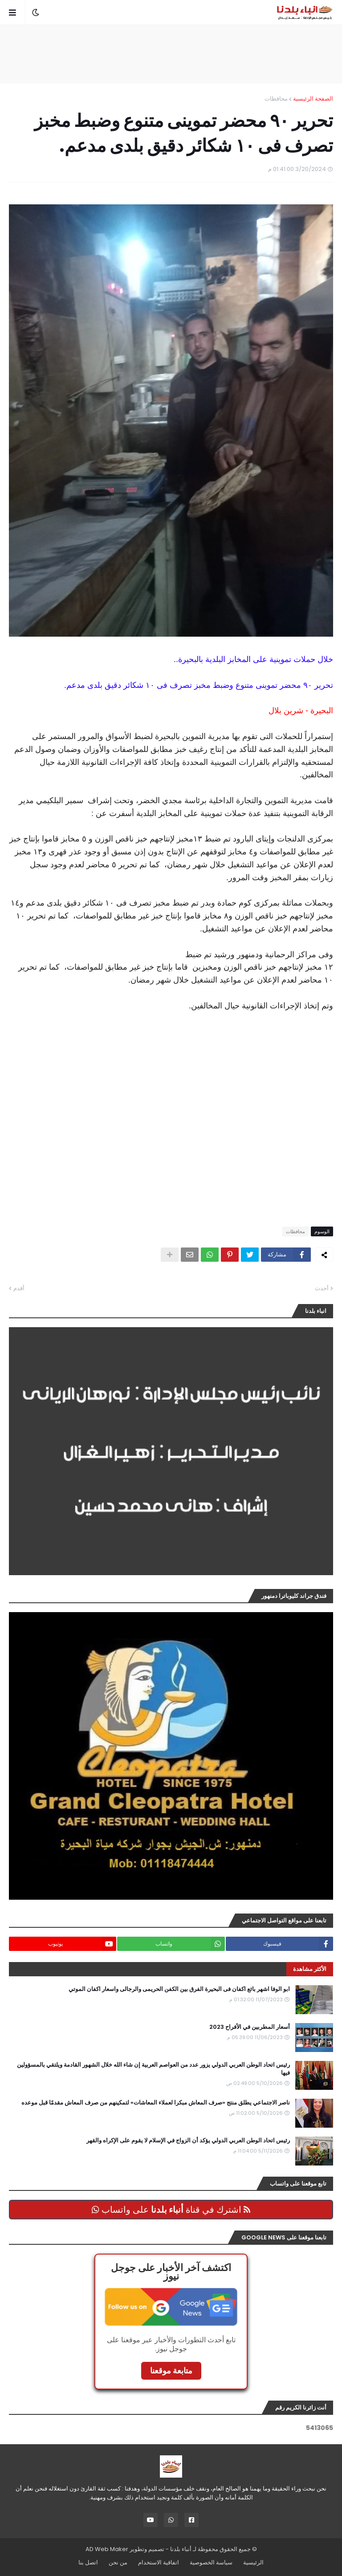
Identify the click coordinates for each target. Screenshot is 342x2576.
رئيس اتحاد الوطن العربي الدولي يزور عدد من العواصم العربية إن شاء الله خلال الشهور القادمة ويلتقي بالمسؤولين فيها (153, 2069)
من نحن (118, 2562)
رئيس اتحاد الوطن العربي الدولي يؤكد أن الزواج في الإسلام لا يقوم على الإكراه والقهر (188, 2141)
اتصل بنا (88, 2562)
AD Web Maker (107, 2549)
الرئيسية (253, 2562)
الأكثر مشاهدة (309, 1969)
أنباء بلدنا (180, 2549)
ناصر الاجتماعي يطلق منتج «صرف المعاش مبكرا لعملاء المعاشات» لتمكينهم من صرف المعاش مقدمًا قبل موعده (155, 2103)
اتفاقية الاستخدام (158, 2562)
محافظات (276, 98)
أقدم (18, 1288)
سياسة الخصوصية (211, 2562)
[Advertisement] (171, 54)
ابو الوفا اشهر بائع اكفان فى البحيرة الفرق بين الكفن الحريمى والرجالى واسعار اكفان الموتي (179, 1989)
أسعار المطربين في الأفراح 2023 (249, 2027)
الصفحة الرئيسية (313, 98)
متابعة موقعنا (171, 2370)
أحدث (322, 1288)
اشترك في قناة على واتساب (171, 2209)
